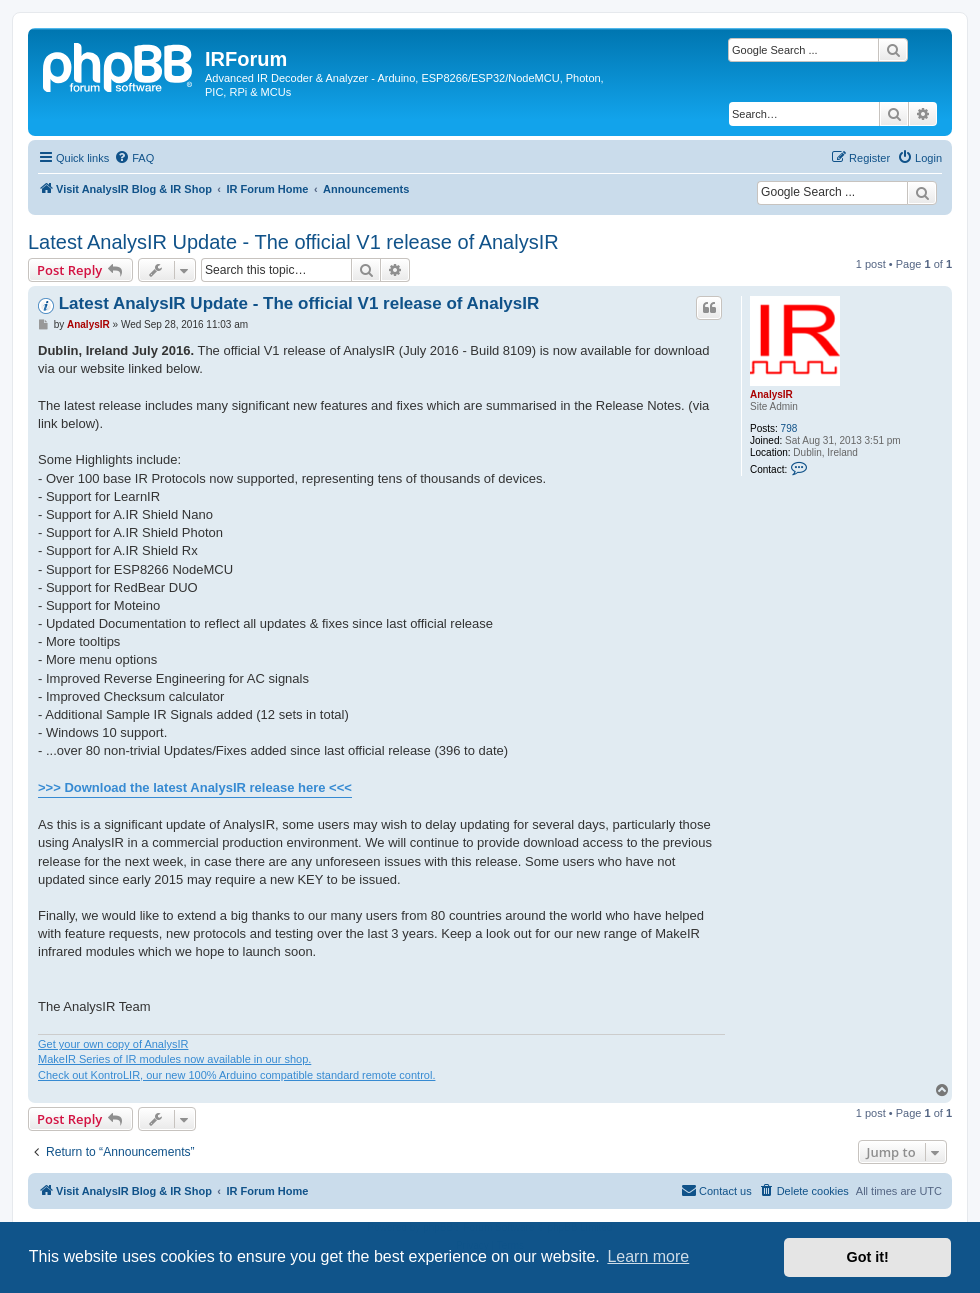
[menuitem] (134, 158)
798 (789, 428)
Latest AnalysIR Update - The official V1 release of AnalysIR (293, 242)
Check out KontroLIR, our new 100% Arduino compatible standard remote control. (236, 1075)
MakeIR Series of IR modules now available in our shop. (174, 1059)
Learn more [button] (648, 1256)
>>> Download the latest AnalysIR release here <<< (195, 787)
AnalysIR (771, 394)
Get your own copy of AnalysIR (113, 1044)
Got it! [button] (868, 1257)
